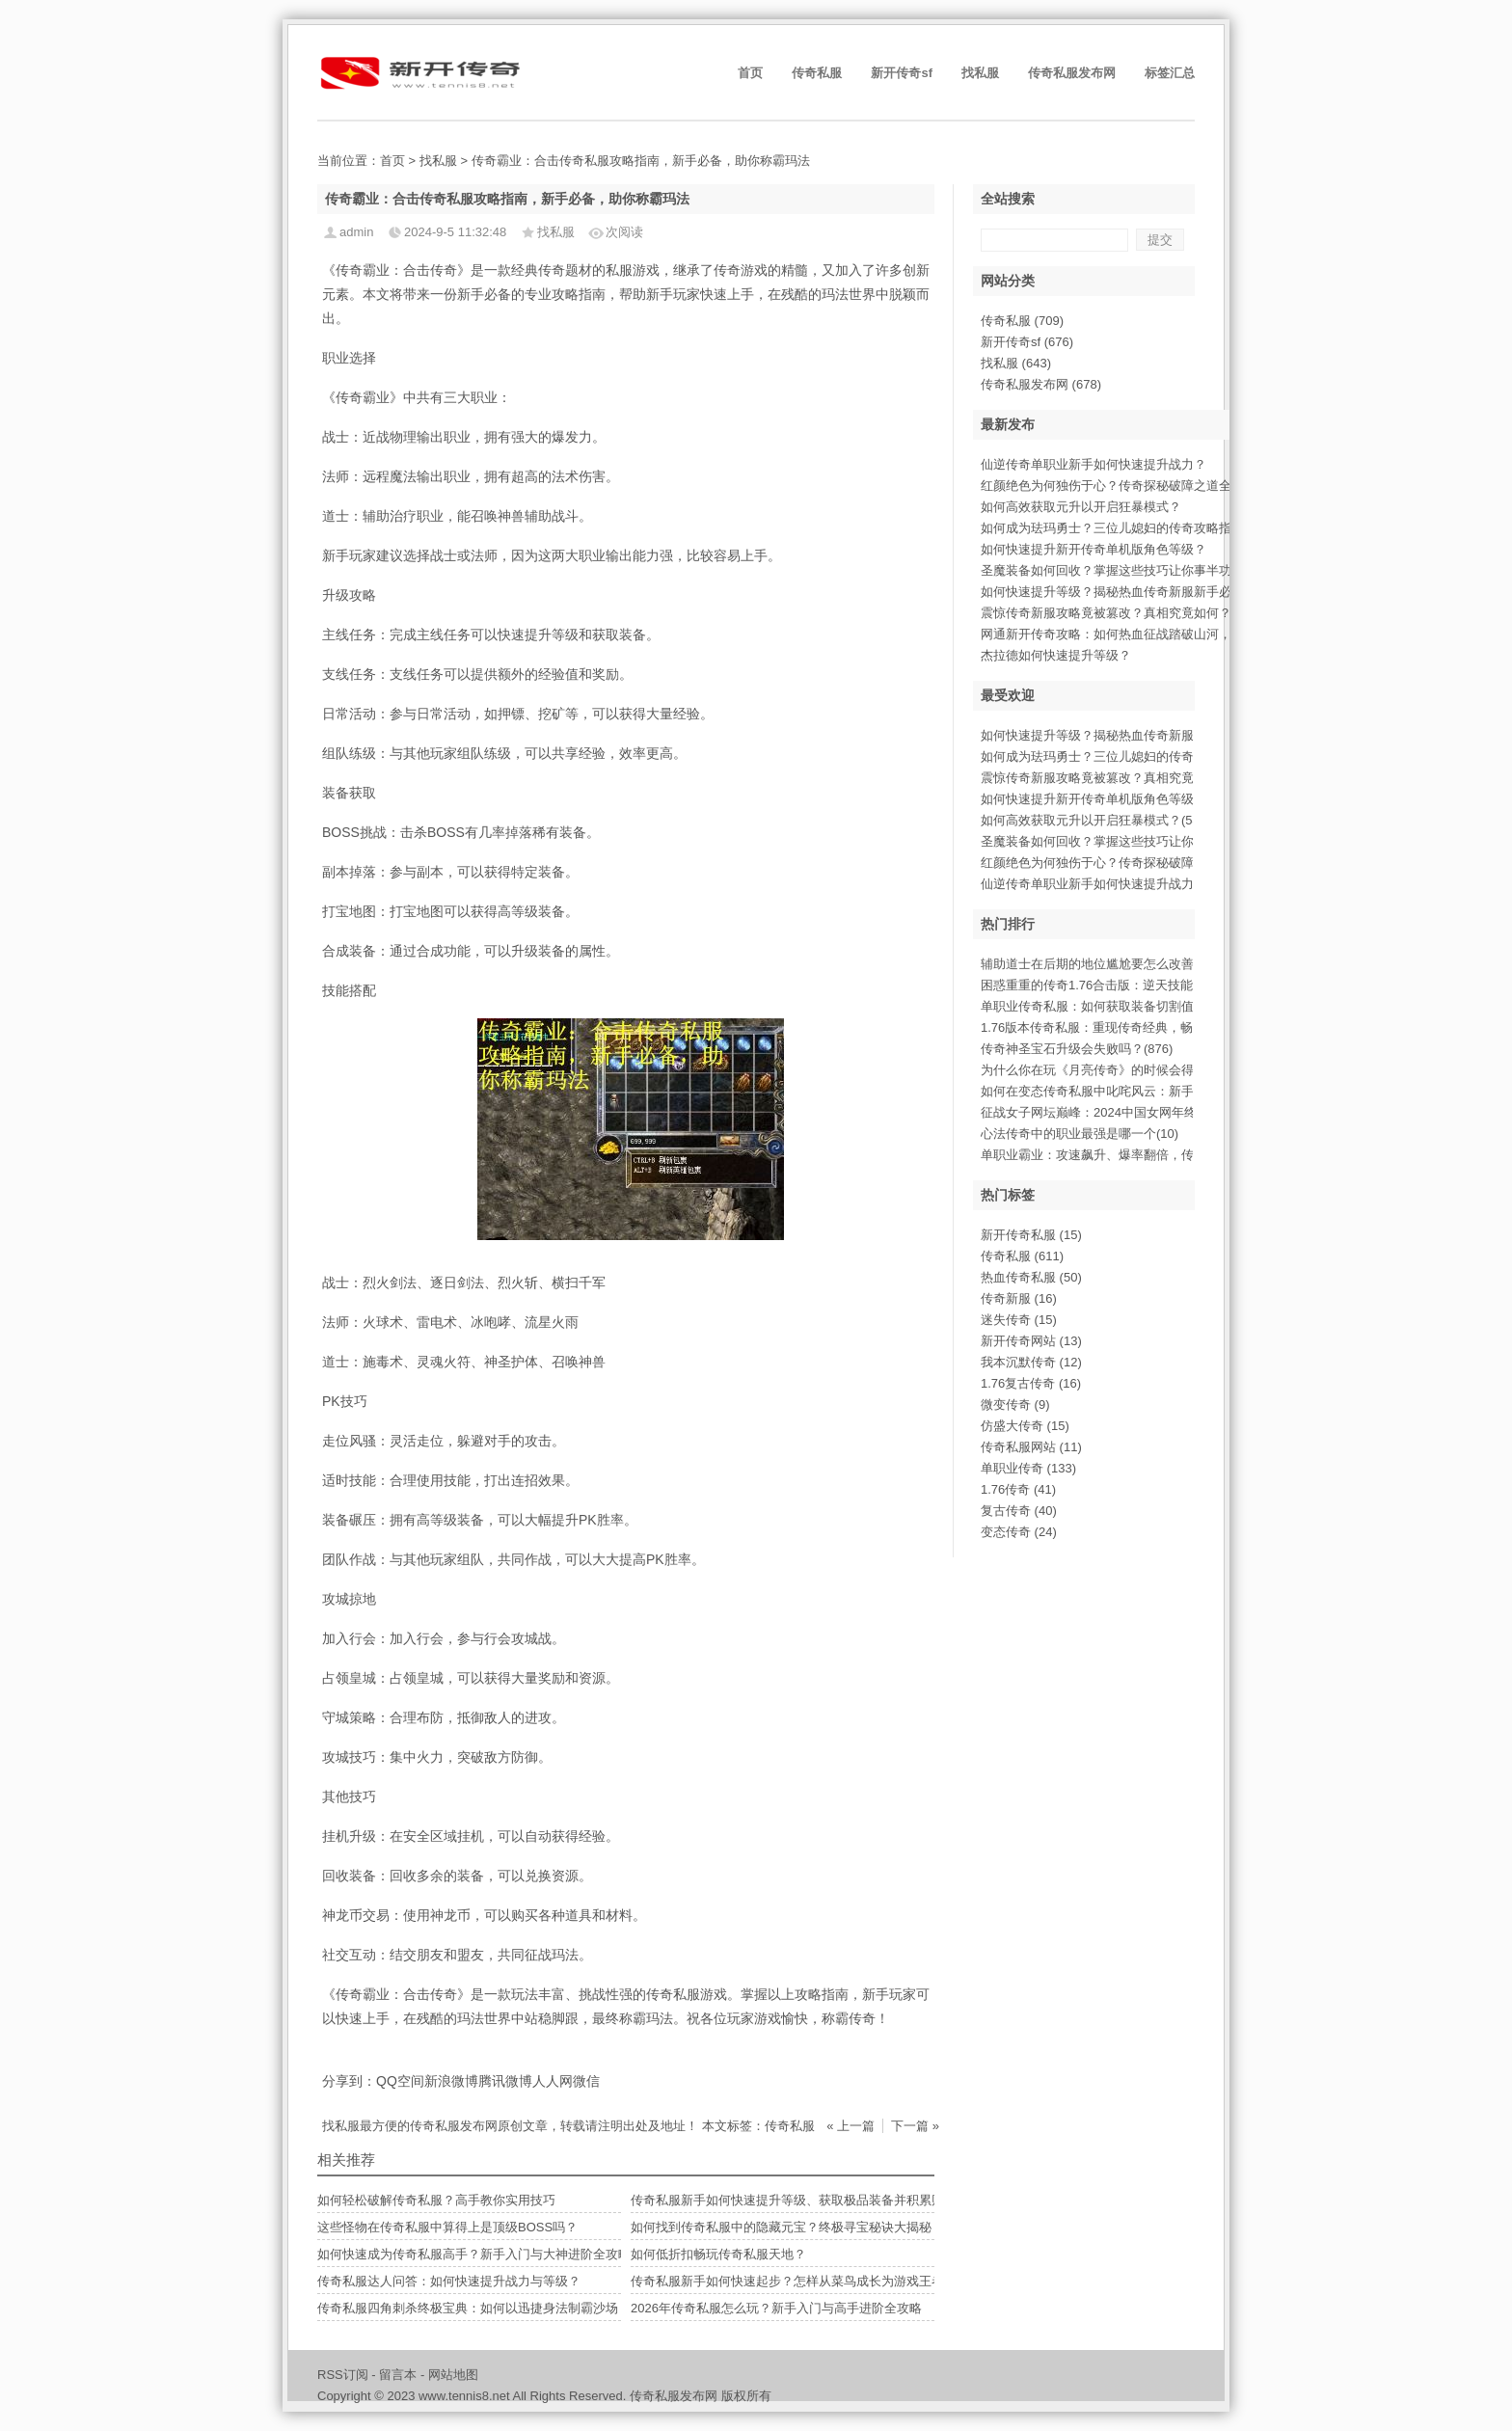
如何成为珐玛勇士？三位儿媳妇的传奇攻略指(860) (1120, 756)
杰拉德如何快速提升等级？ (1056, 655)
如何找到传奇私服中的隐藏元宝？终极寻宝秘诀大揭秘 (781, 2227)
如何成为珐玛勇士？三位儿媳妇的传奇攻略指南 (1112, 528)
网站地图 (453, 2374)
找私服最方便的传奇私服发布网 (410, 2126)
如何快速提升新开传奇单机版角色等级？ (1093, 549)
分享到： (349, 2081)
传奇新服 (1019, 1298)
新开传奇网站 (1031, 1341)
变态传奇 (1019, 1532)
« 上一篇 (850, 2126)
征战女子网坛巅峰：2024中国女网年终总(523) (1109, 1112)
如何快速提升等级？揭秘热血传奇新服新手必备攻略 (1125, 591)
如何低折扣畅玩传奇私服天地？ (718, 2254)
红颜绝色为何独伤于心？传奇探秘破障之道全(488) (1120, 862)
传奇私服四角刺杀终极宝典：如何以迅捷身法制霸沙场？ (474, 2308)
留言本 (398, 2374)
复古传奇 (1019, 1510)
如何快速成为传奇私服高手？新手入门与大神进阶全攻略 (474, 2254)
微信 (586, 2081)
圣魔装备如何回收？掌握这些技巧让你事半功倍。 (1118, 570)
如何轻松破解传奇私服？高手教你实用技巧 (436, 2200)
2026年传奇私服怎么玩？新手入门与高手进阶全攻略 (776, 2308)
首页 (750, 73)
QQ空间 (400, 2081)
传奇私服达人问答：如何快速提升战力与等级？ (448, 2281)
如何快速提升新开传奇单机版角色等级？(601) (1108, 799)
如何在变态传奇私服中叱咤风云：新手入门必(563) (1120, 1091)
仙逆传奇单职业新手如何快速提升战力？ (1093, 464)
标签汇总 (1170, 73)
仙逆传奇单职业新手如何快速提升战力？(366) (1108, 884)
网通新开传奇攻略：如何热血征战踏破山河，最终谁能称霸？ (1150, 634)
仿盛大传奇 (1025, 1425)
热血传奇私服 (1031, 1277)
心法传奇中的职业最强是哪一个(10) (1079, 1133)
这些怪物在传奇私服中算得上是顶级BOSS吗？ (447, 2227)
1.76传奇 (1018, 1489)
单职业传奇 (1028, 1468)
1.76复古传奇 (1031, 1383)
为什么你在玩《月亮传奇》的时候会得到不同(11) (1117, 1070)
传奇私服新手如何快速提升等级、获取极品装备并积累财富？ (800, 2200)
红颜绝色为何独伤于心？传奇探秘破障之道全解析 (1118, 485)
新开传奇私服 (1031, 1235)
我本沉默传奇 (1031, 1362)
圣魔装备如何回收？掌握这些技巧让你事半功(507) (1120, 841)
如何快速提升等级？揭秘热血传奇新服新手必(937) (1120, 735)
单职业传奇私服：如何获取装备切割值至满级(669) (1120, 1006)
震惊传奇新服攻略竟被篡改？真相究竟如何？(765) (1120, 777)
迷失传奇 (1019, 1319)
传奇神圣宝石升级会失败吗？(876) (1077, 1048)
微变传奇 (1015, 1404)
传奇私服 (817, 73)
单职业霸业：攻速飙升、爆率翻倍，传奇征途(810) (1120, 1155)
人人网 (552, 2081)
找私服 (980, 73)
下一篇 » (915, 2126)
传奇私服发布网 (1072, 73)
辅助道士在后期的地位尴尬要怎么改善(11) (1098, 964)
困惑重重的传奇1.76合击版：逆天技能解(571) (1108, 985)
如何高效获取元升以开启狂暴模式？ (1081, 507)
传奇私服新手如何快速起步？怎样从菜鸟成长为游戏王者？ (794, 2281)
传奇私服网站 (1031, 1447)
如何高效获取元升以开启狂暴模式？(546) (1095, 820)
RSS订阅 (342, 2374)
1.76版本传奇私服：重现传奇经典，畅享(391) (1108, 1027)
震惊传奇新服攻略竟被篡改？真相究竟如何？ (1106, 613)
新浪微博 (451, 2081)
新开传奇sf (901, 73)
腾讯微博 (505, 2081)
